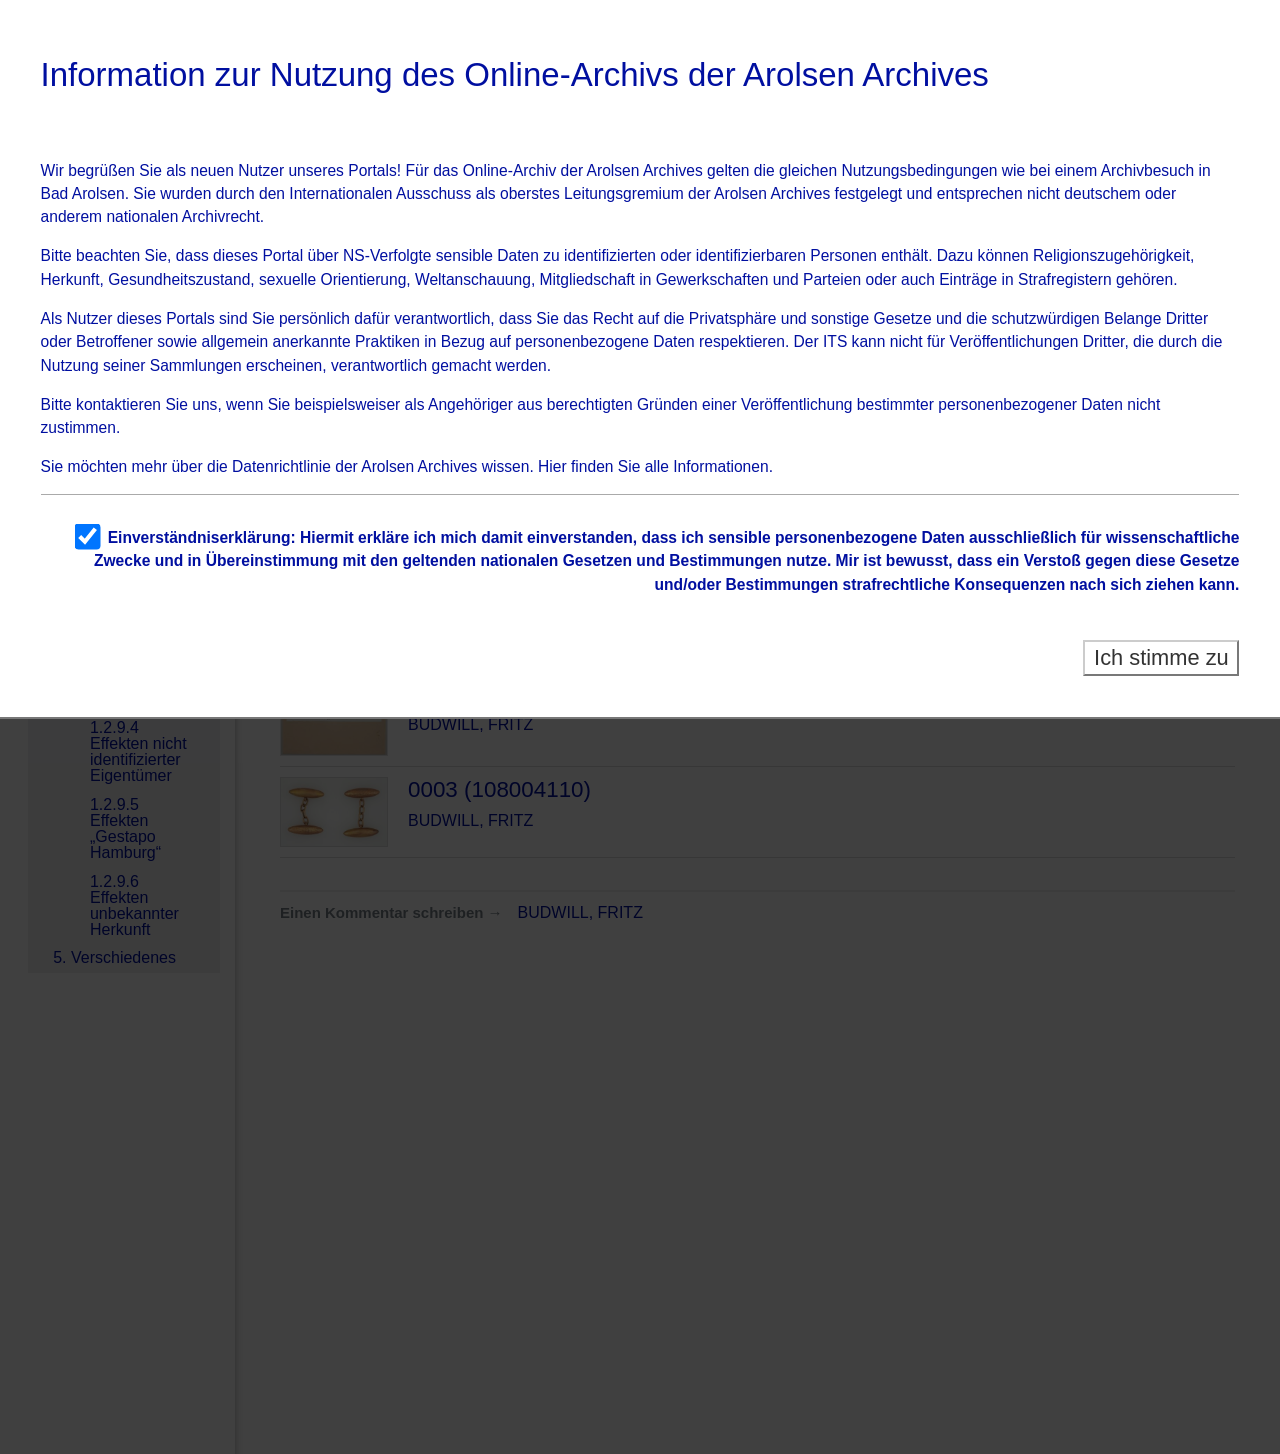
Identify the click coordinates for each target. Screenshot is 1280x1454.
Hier (552, 466)
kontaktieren (118, 404)
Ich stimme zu (1161, 657)
